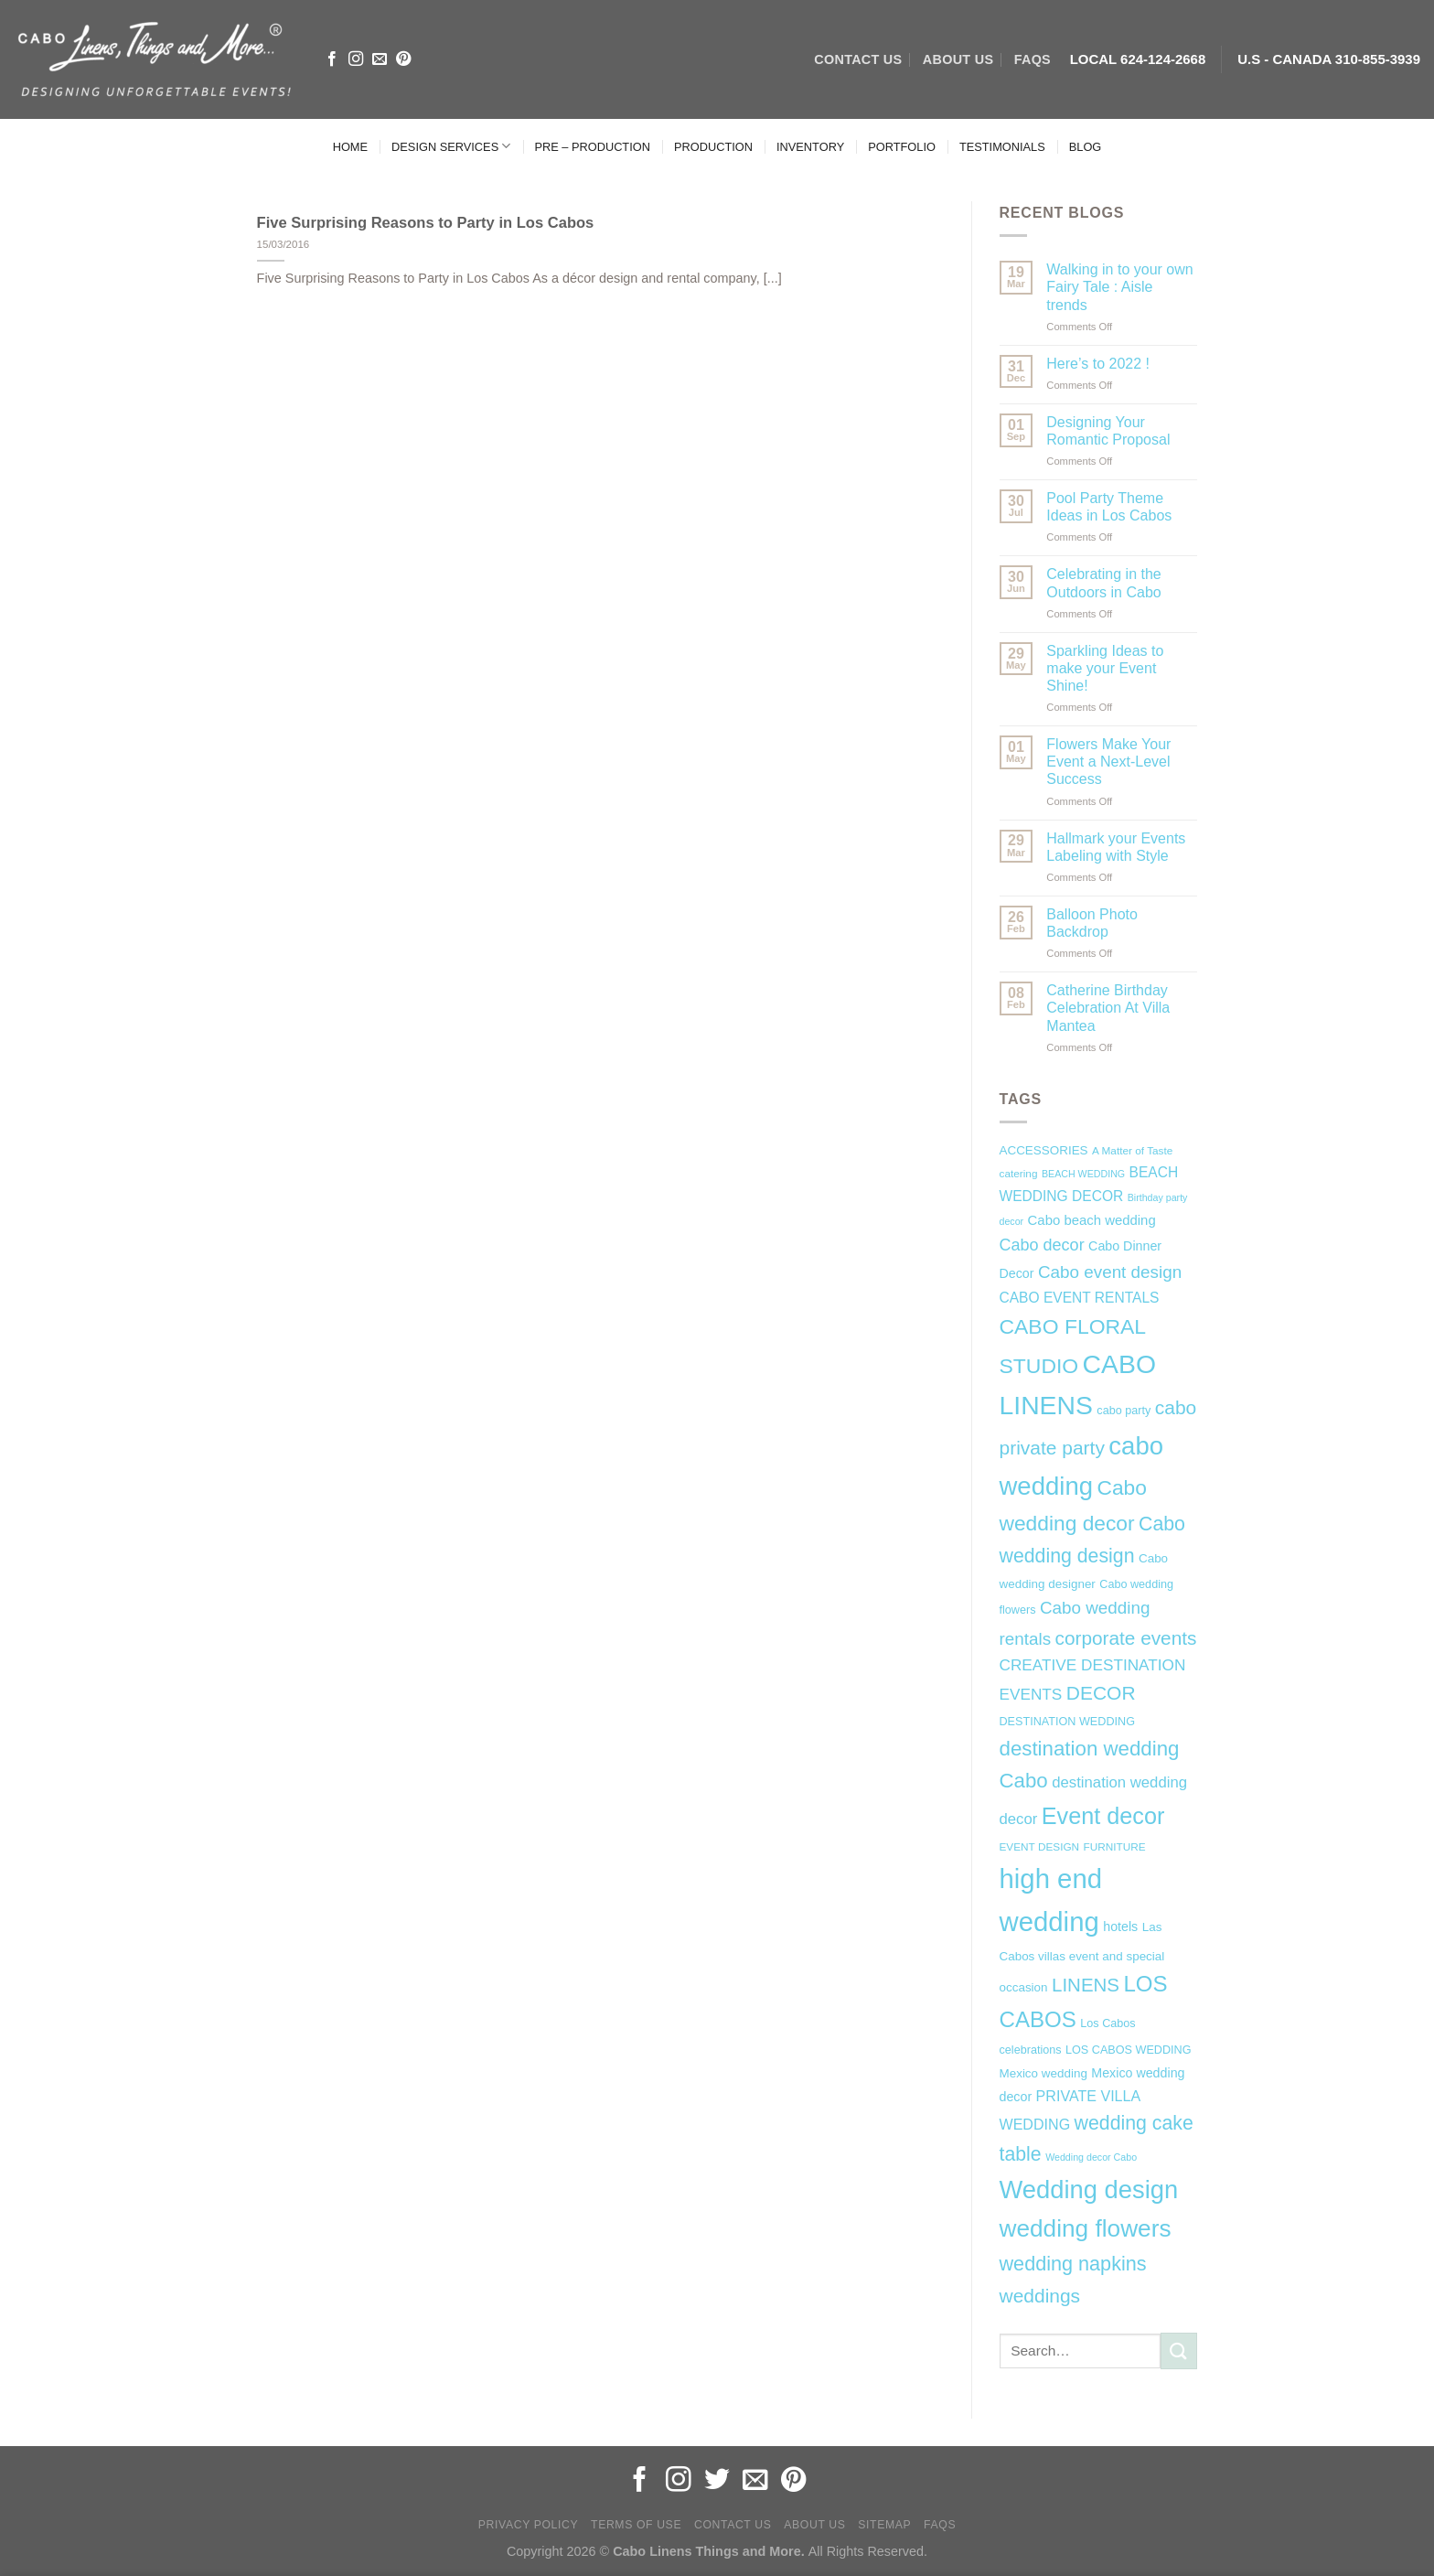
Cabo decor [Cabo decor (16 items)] (1042, 1245)
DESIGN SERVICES (450, 146)
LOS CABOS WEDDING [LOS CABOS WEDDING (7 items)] (1128, 2050)
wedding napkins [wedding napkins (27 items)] (1073, 2263)
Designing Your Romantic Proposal (1108, 430)
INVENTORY (810, 147)
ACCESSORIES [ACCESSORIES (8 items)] (1044, 1150)
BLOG (1085, 147)
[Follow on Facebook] (332, 59)
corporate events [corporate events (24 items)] (1126, 1637)
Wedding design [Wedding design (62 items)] (1089, 2189)
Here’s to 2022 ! (1098, 363)
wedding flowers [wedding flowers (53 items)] (1086, 2228)
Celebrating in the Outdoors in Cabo (1103, 582)
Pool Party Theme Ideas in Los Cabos (1109, 506)
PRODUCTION (713, 147)
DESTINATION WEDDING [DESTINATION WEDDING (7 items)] (1067, 1721)
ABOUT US (958, 59)
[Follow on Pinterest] (403, 59)
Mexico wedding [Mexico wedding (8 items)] (1043, 2073)
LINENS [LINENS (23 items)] (1085, 1984)
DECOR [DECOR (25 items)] (1101, 1692)
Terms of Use (636, 2524)
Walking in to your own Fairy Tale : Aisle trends (1119, 287)
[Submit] (1179, 2350)
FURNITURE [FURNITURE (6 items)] (1115, 1847)
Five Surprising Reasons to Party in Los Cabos (425, 222)
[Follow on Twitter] (717, 2481)
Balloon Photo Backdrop (1092, 923)
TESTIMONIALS (1002, 147)
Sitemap (884, 2524)
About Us (814, 2524)
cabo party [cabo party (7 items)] (1123, 1410)
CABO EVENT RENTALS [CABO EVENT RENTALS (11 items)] (1080, 1297)
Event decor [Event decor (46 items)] (1103, 1816)
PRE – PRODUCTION (592, 147)
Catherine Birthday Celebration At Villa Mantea (1108, 1007)
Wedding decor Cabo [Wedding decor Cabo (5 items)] (1091, 2157)
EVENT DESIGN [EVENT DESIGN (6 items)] (1040, 1847)
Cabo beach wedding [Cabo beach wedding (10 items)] (1092, 1220)
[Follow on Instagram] (355, 59)
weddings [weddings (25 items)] (1040, 2295)
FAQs (1032, 59)
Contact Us (733, 2524)
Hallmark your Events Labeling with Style (1115, 847)
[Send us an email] (379, 59)
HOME (350, 147)
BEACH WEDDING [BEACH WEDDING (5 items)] (1083, 1173)
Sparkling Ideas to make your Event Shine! (1104, 668)
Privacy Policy (528, 2524)
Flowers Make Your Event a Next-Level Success (1108, 761)
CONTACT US (858, 59)
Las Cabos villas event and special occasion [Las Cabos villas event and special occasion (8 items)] (1082, 1957)
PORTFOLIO (902, 147)
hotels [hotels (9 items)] (1120, 1926)
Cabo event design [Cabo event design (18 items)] (1110, 1272)
